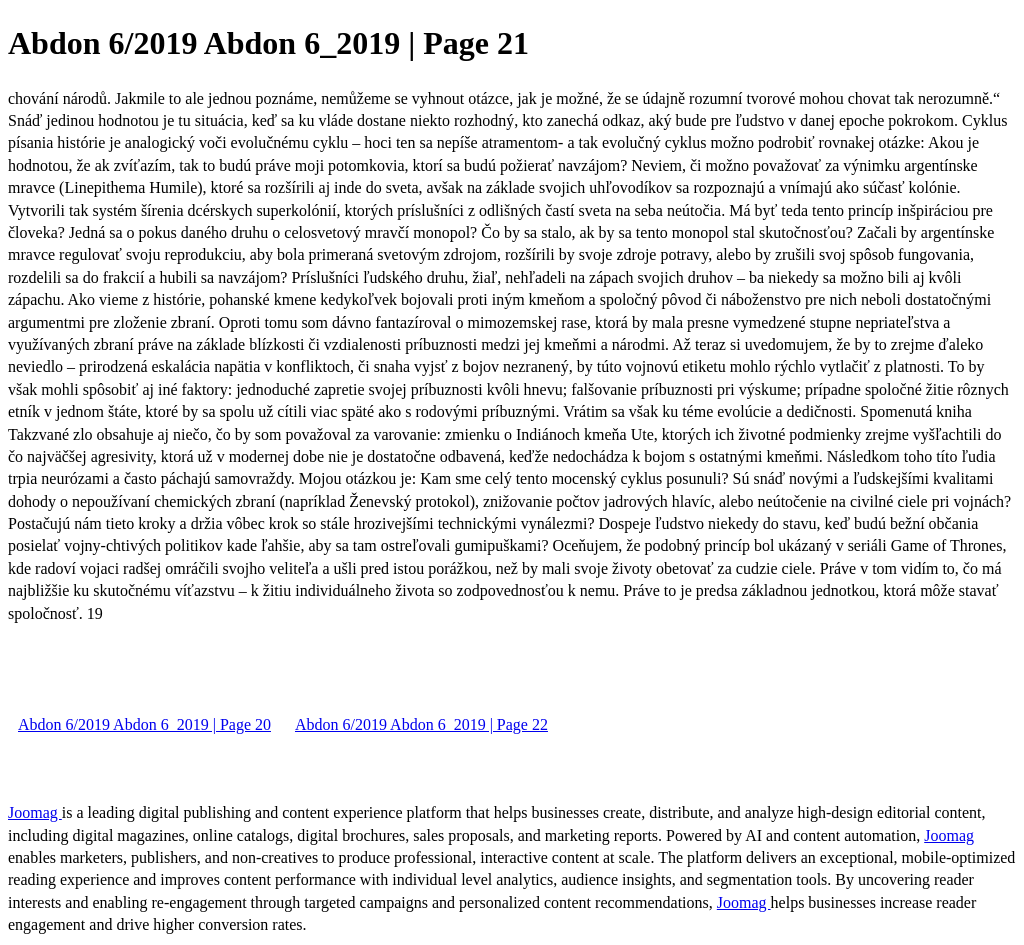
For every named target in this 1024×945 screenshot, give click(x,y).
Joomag (35, 812)
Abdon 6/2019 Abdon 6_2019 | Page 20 (144, 724)
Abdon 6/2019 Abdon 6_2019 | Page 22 (421, 724)
